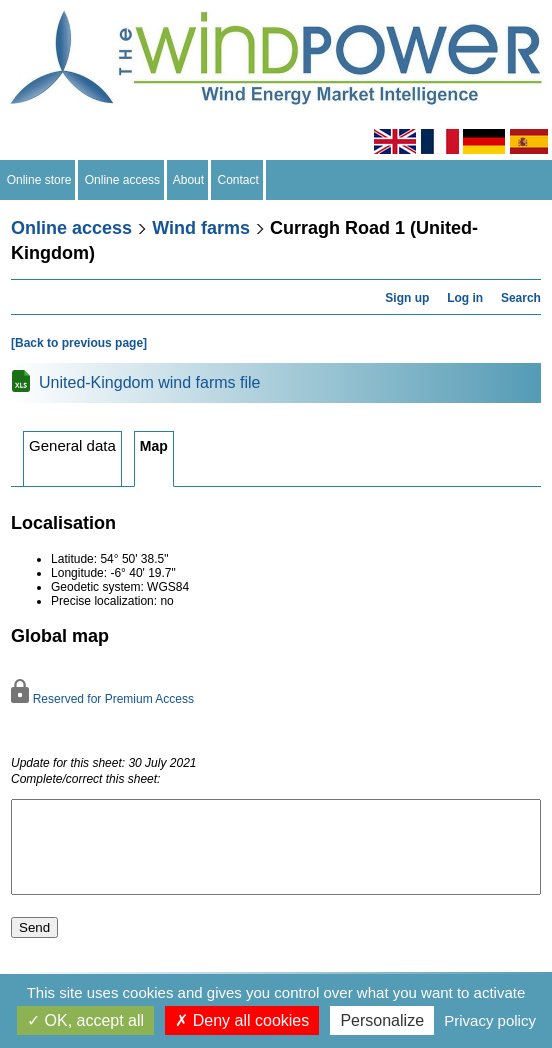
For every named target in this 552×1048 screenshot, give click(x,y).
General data (72, 445)
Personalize (382, 1020)
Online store (39, 180)
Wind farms (201, 228)
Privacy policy (490, 1020)
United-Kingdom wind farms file (149, 382)
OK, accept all (85, 1020)
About (189, 180)
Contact (238, 180)
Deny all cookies (242, 1020)
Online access (122, 180)
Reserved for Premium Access (102, 699)
